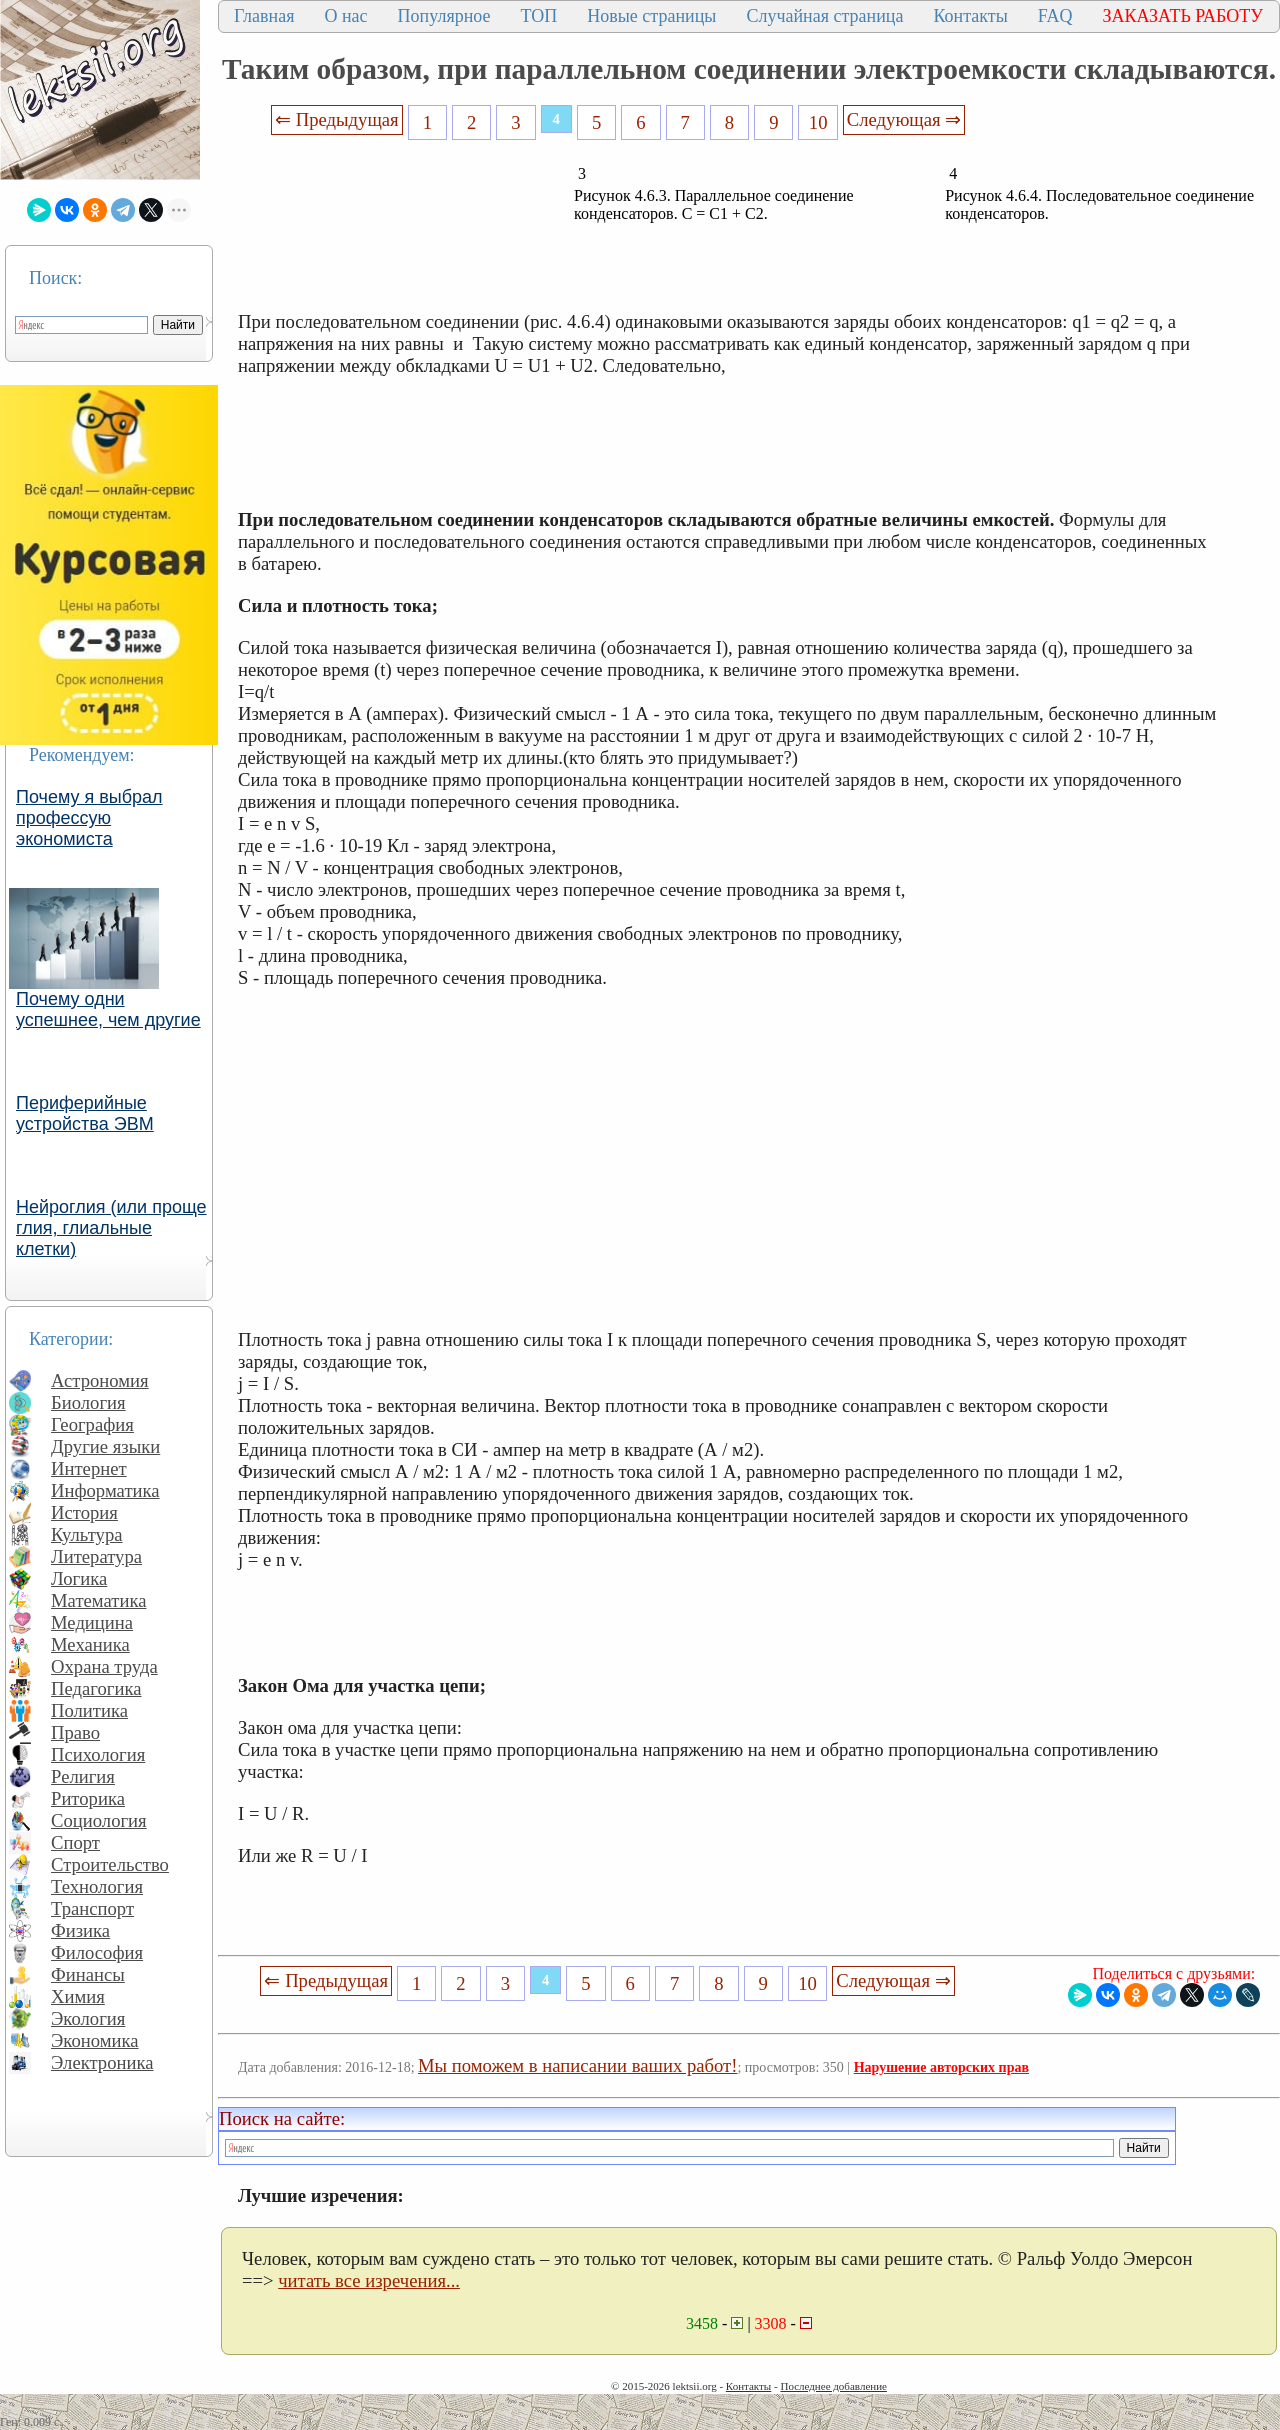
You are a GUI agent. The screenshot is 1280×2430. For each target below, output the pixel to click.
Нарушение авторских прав (941, 2067)
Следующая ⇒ (904, 119)
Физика (80, 1930)
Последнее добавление (833, 2386)
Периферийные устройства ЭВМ (85, 1113)
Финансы (88, 1974)
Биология (88, 1402)
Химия (78, 1996)
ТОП (539, 16)
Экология (88, 2018)
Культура (87, 1534)
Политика (89, 1710)
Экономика (95, 2040)
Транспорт (92, 1908)
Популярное (444, 16)
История (84, 1512)
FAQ (1055, 16)
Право (75, 1732)
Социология (99, 1820)
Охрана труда (104, 1666)
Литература (96, 1556)
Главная (264, 16)
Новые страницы (651, 16)
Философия (97, 1952)
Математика (99, 1600)
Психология (98, 1754)
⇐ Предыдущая (337, 119)
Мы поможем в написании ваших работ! (577, 2065)
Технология (97, 1886)
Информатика (105, 1490)
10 (818, 122)
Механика (90, 1644)
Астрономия (100, 1380)
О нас (345, 16)
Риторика (88, 1798)
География (92, 1424)
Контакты (970, 16)
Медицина (92, 1622)
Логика (79, 1578)
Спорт (75, 1842)
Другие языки (105, 1446)
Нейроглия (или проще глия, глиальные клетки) (111, 1228)
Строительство (110, 1864)
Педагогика (96, 1688)
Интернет (89, 1468)
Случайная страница (824, 16)
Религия (83, 1776)
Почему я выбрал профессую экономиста (89, 818)
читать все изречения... (369, 2280)
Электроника (102, 2062)
